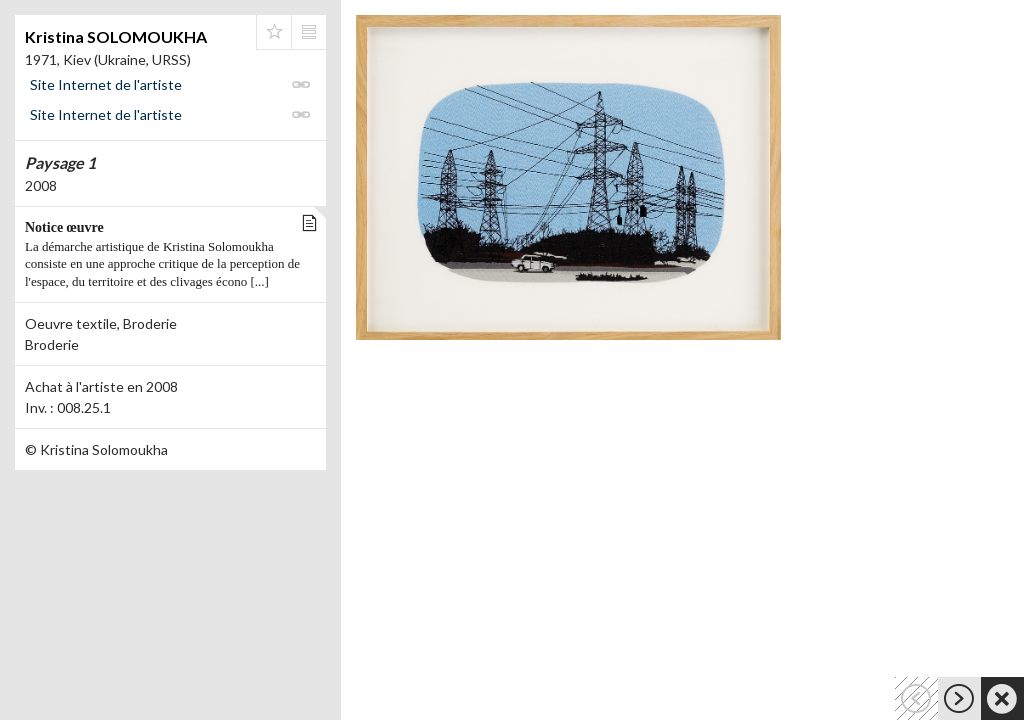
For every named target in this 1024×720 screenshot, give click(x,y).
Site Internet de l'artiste (106, 84)
